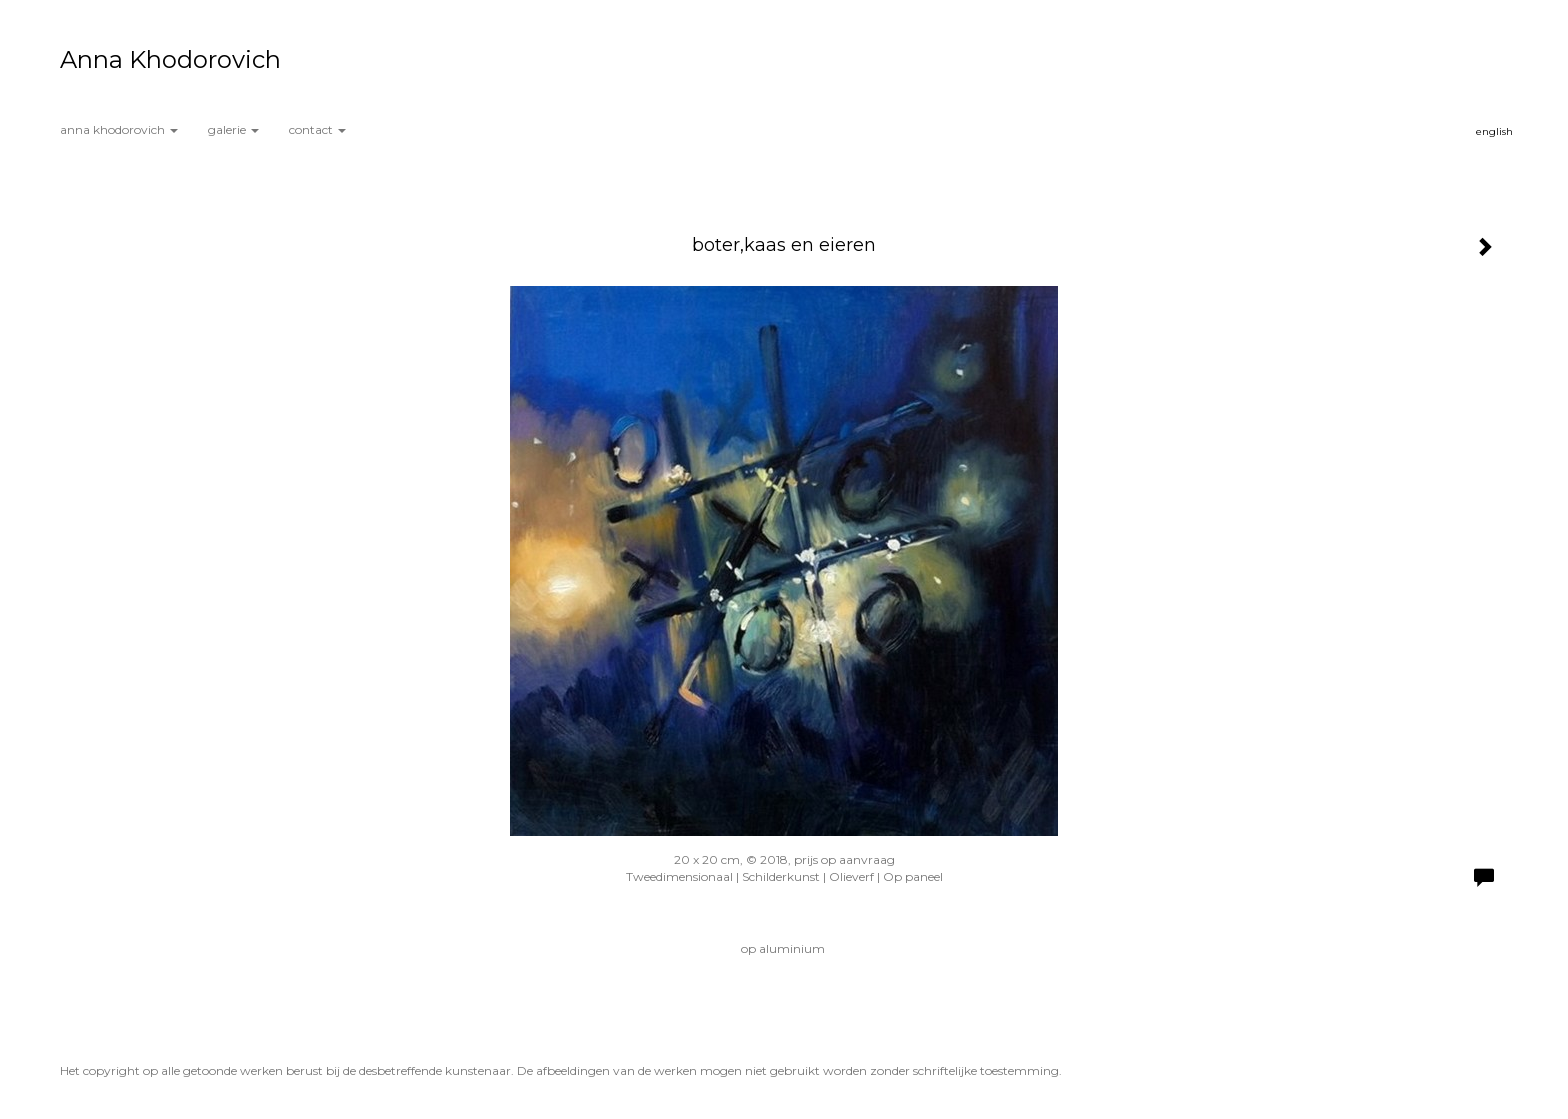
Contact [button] (317, 129)
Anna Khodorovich (170, 59)
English (1494, 131)
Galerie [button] (233, 129)
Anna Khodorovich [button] (119, 129)
